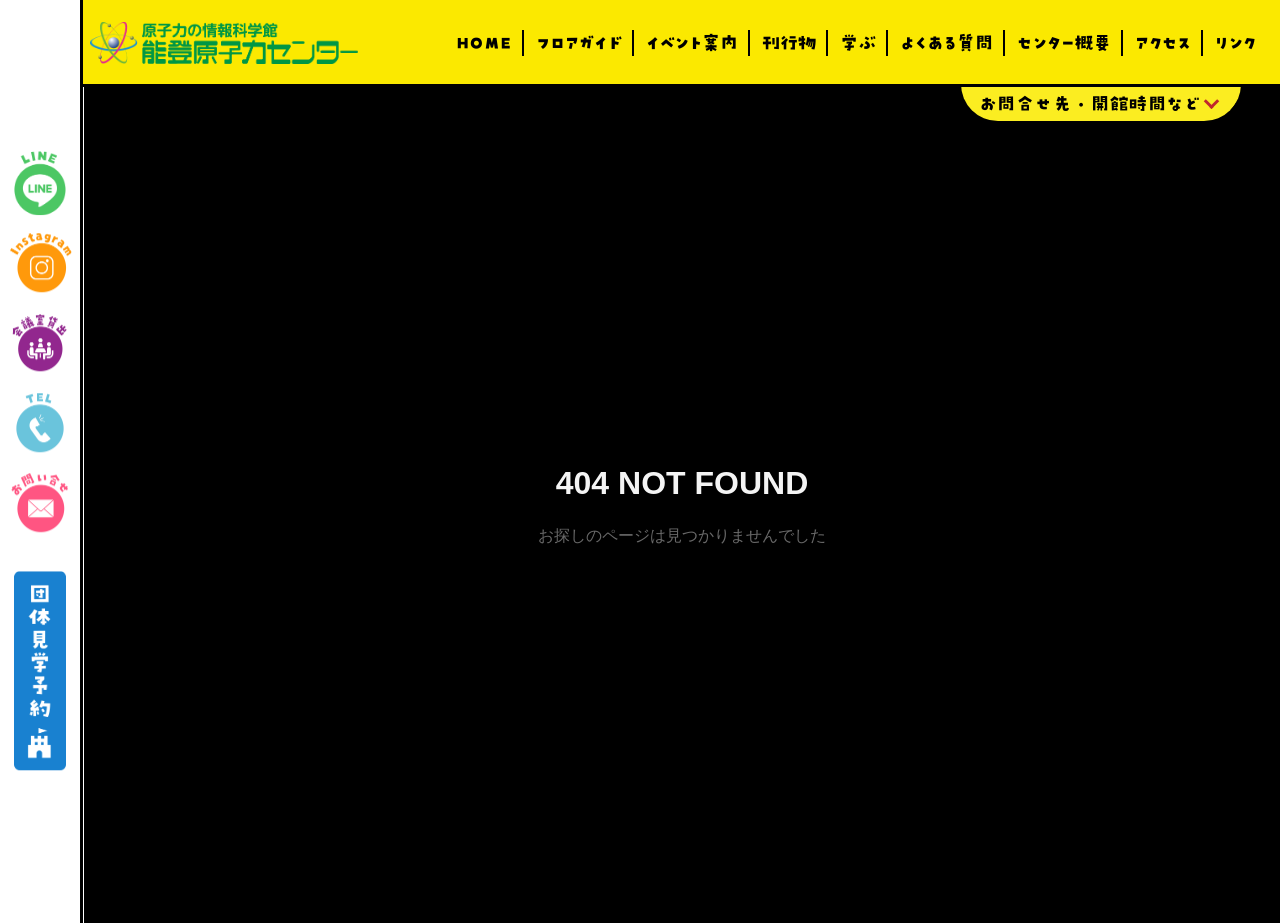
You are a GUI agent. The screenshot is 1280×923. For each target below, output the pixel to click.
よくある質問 (946, 43)
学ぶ (858, 43)
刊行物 (789, 43)
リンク (1235, 43)
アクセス (1163, 43)
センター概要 (1064, 43)
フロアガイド (579, 43)
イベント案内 (692, 43)
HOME (484, 43)
